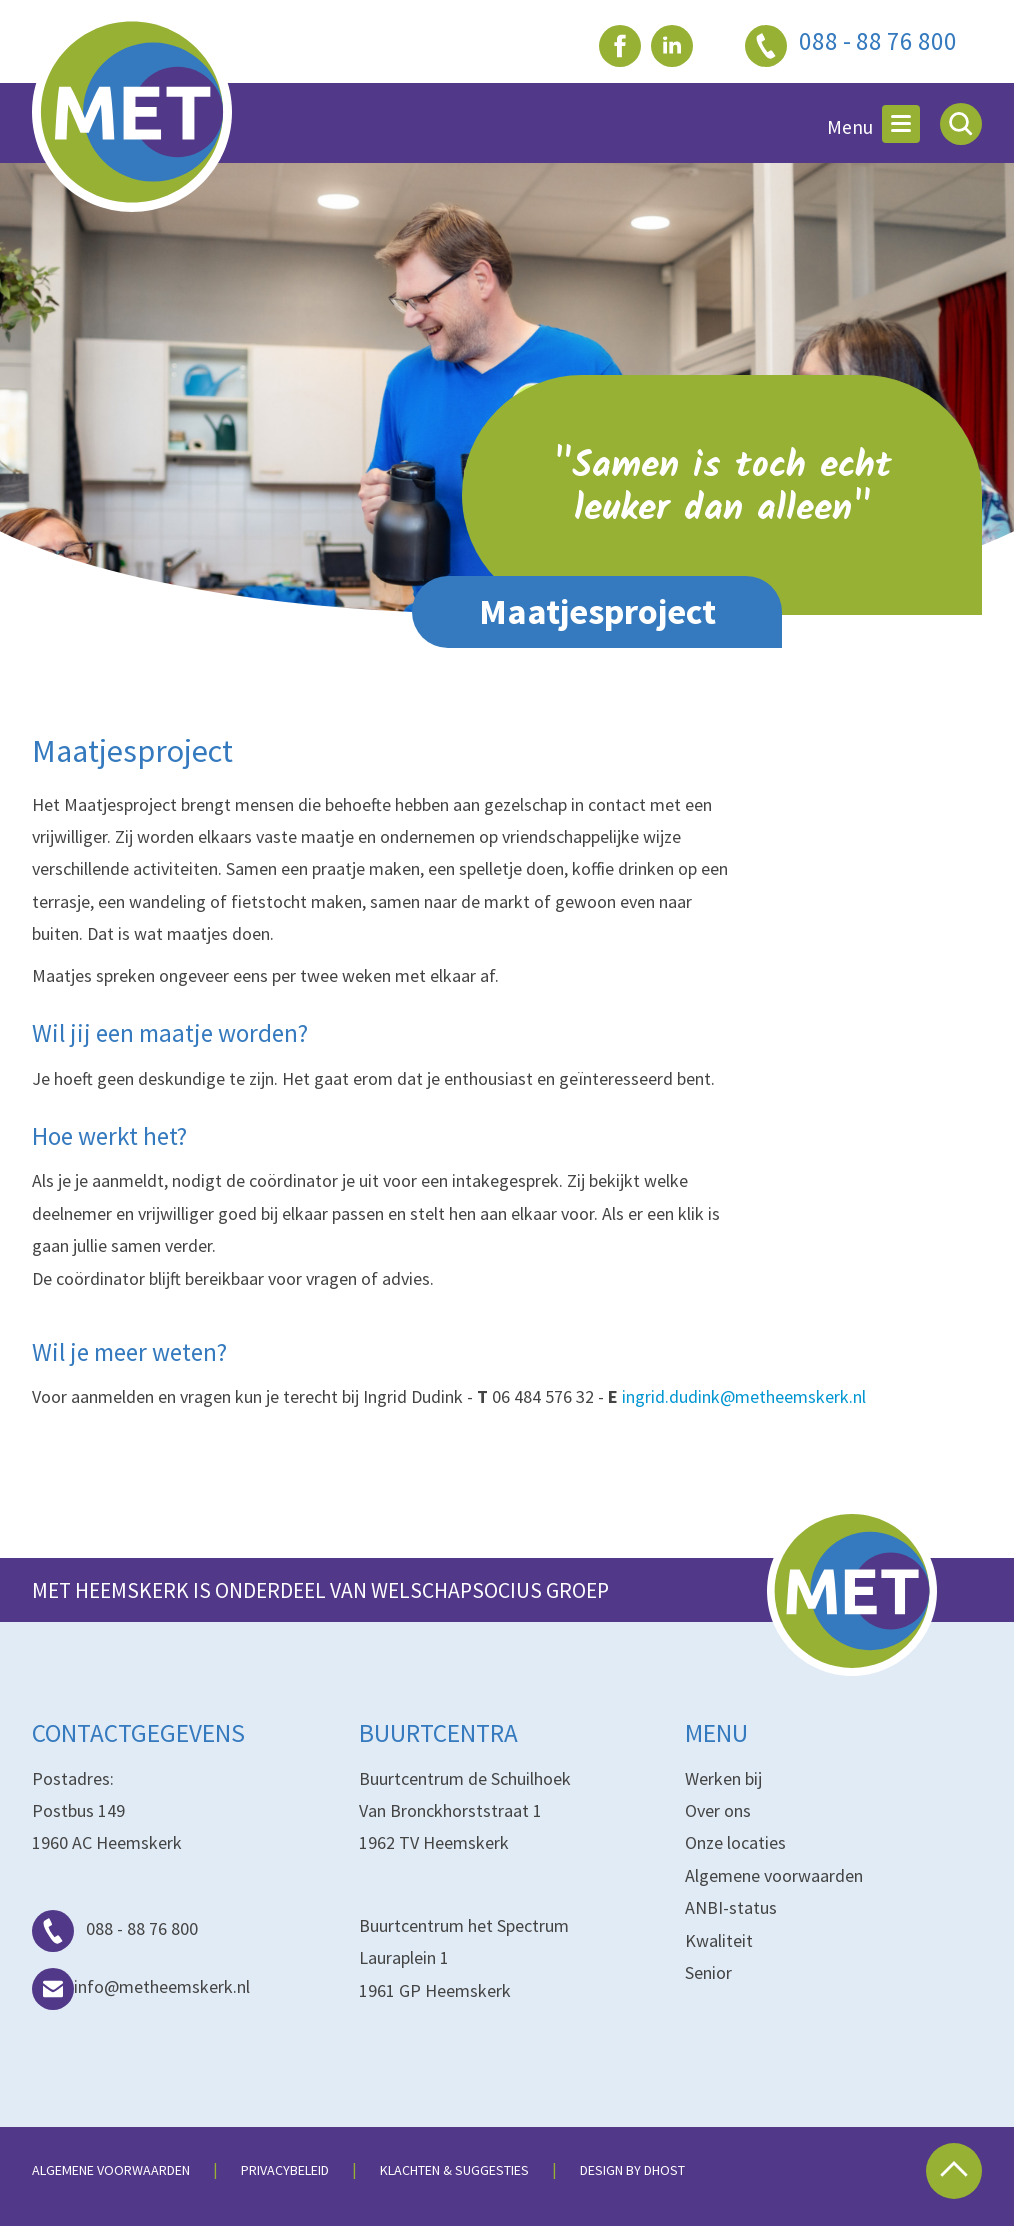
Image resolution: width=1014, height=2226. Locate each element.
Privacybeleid (285, 2170)
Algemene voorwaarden (774, 1875)
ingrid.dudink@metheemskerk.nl (744, 1396)
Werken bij (723, 1778)
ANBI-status (731, 1907)
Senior (708, 1972)
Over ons (718, 1810)
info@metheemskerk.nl (141, 1986)
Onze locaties (735, 1842)
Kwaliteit (719, 1940)
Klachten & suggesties (454, 2170)
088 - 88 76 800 (115, 1928)
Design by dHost (632, 2170)
